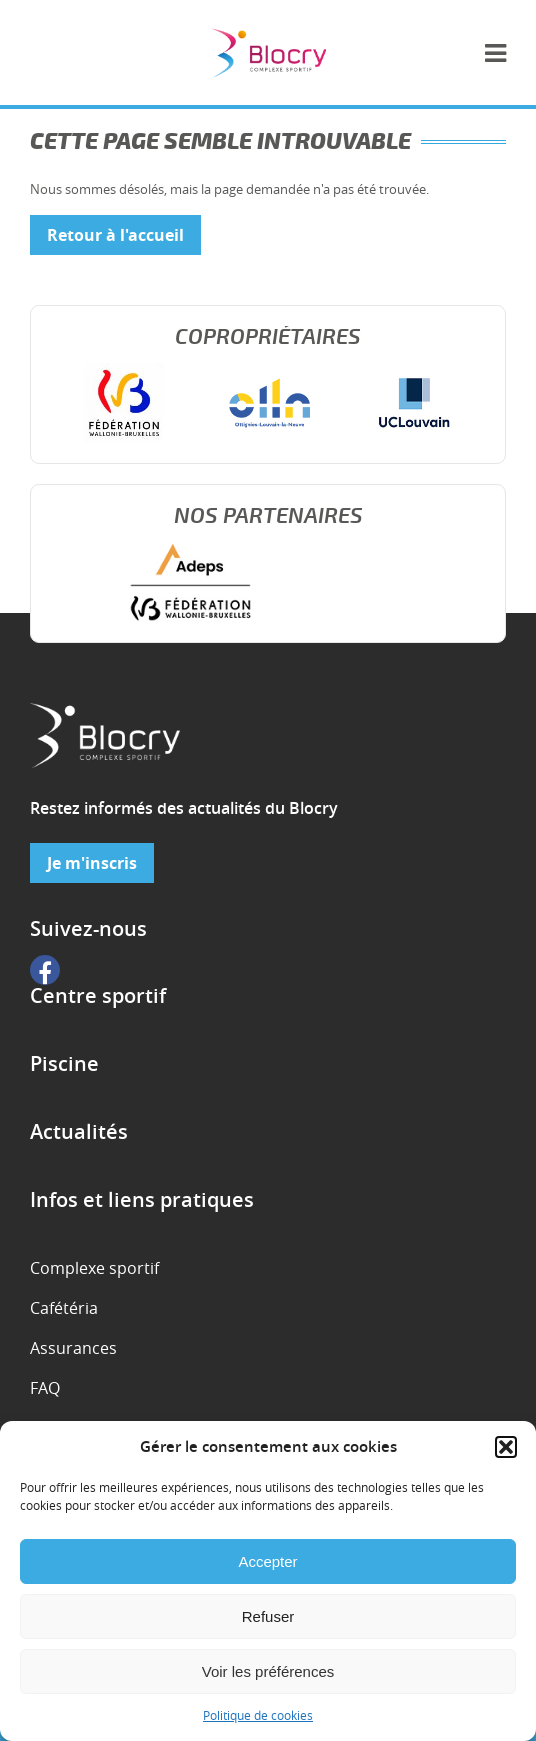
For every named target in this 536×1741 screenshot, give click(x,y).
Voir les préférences (268, 1671)
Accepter (267, 1561)
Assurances (73, 1348)
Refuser (268, 1616)
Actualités (79, 1132)
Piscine (64, 1064)
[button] (506, 1447)
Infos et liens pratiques (142, 1200)
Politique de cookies (258, 1715)
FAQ (45, 1388)
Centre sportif (98, 996)
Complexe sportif (94, 1268)
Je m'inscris (92, 863)
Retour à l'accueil (115, 235)
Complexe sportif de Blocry (268, 52)
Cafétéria (64, 1308)
